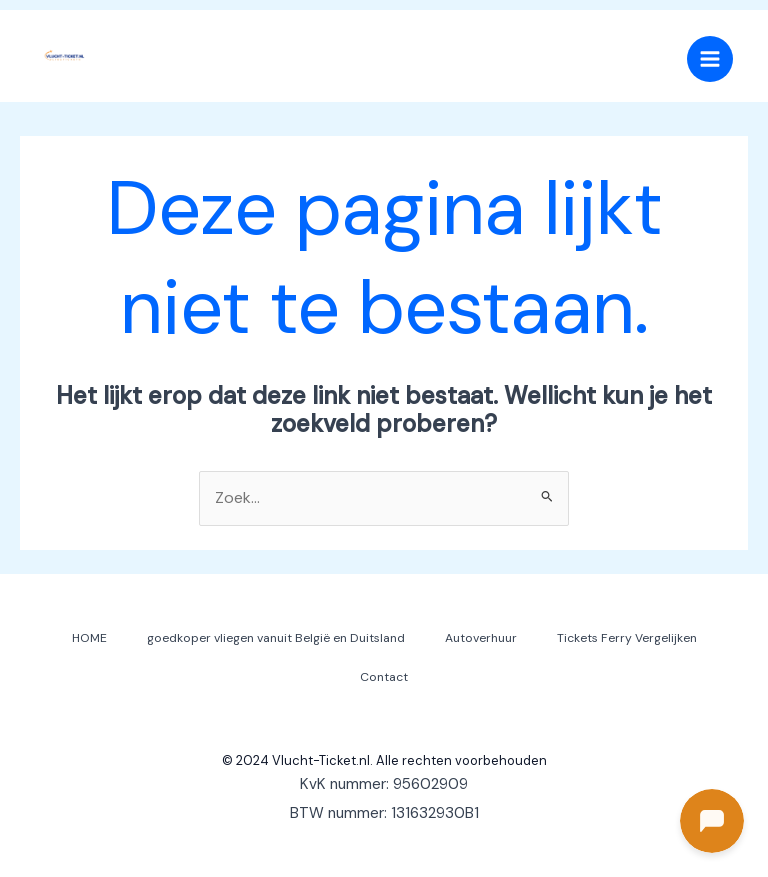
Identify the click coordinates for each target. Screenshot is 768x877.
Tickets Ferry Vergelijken (627, 638)
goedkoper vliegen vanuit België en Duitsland (276, 638)
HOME (89, 638)
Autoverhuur (481, 638)
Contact (384, 677)
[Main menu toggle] (710, 59)
